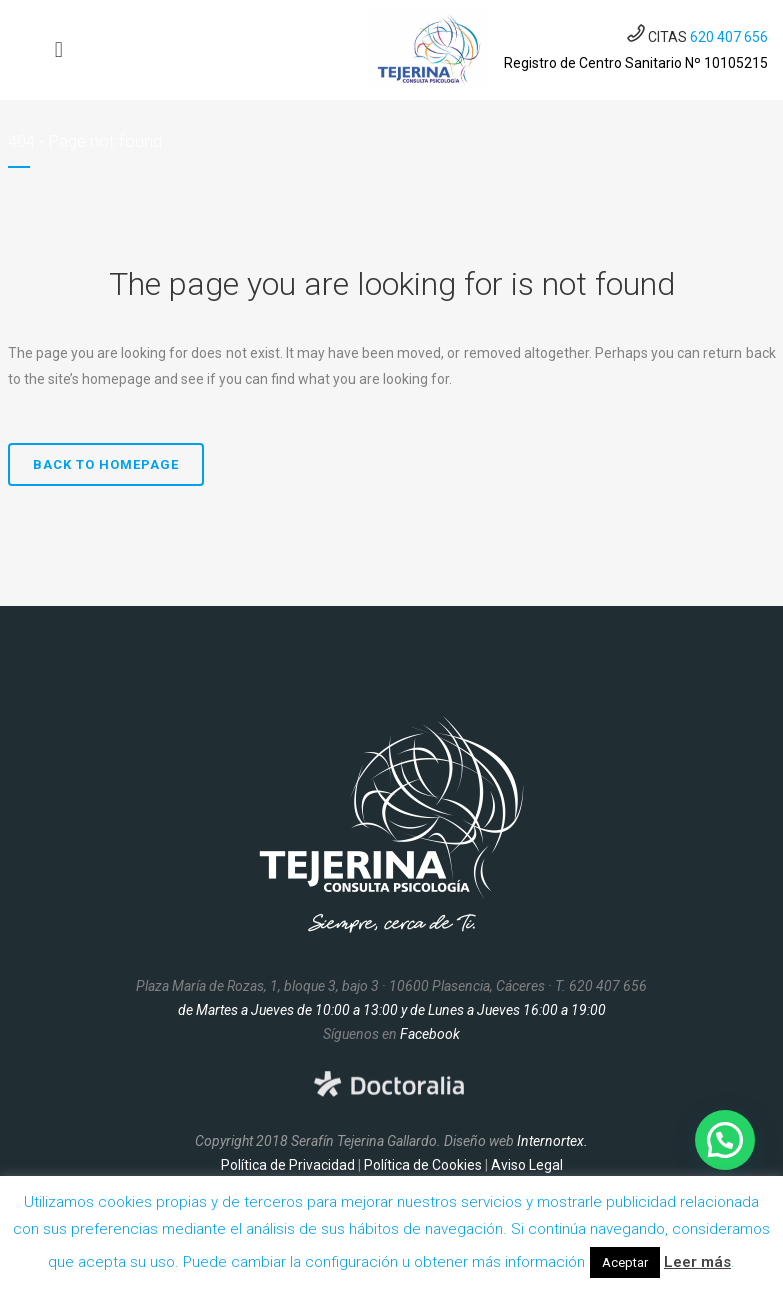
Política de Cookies (423, 1165)
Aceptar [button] (625, 1262)
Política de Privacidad (288, 1165)
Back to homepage (106, 464)
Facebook (430, 1034)
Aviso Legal (527, 1165)
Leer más (697, 1262)
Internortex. (552, 1141)
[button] (725, 1140)
